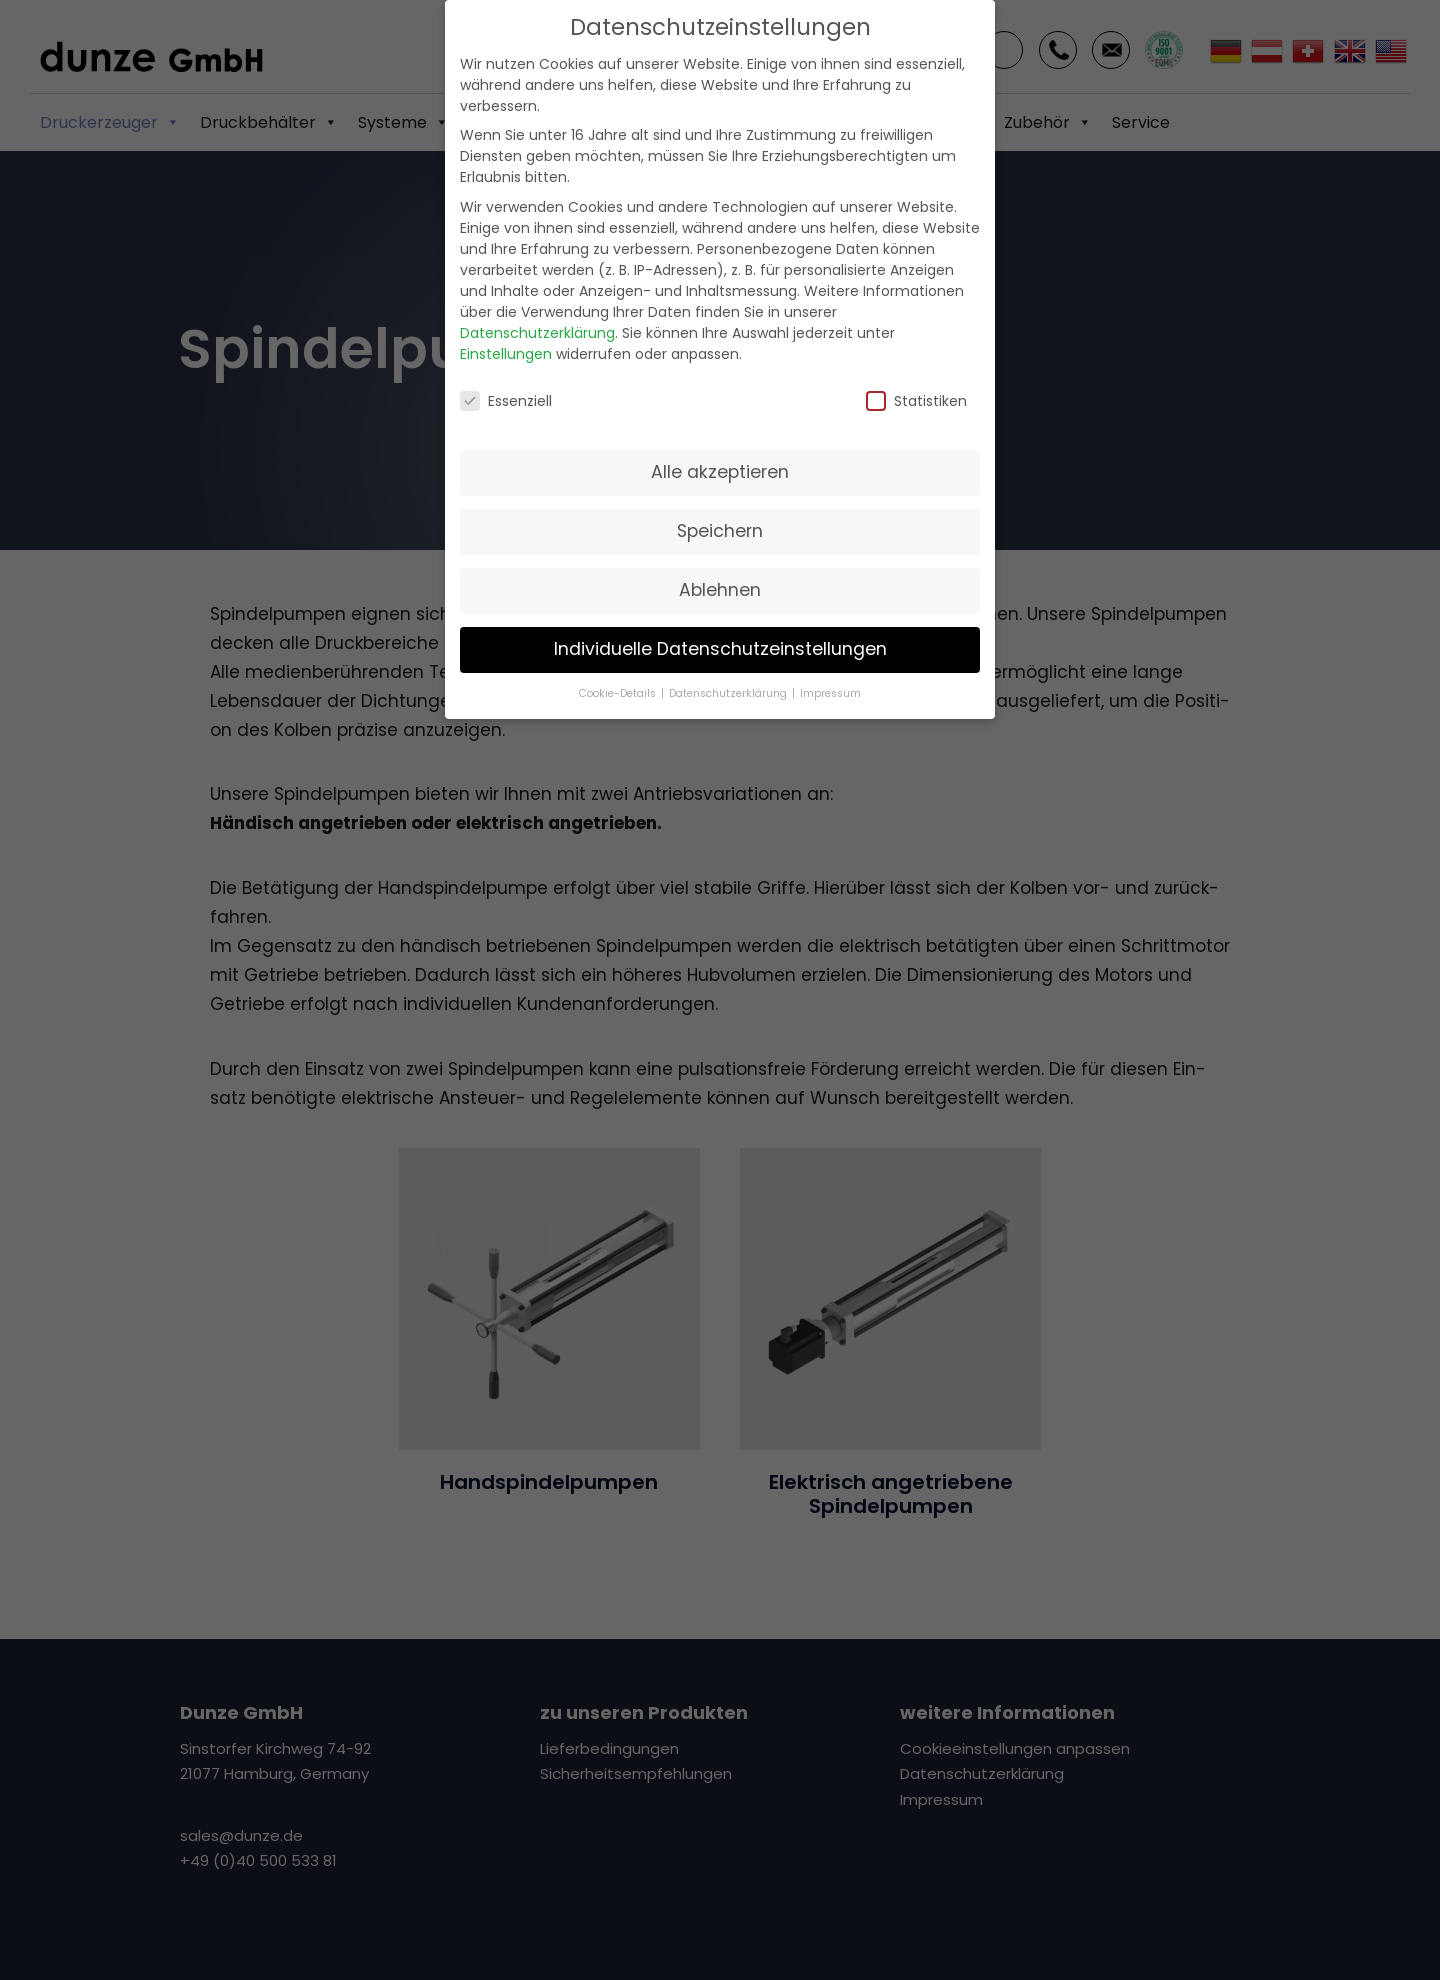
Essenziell (506, 383)
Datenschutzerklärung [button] (729, 676)
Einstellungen (506, 336)
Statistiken (916, 383)
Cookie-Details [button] (619, 676)
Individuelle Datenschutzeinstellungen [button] (720, 632)
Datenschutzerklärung (537, 315)
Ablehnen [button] (720, 573)
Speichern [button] (720, 514)
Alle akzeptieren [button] (720, 455)
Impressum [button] (830, 676)
